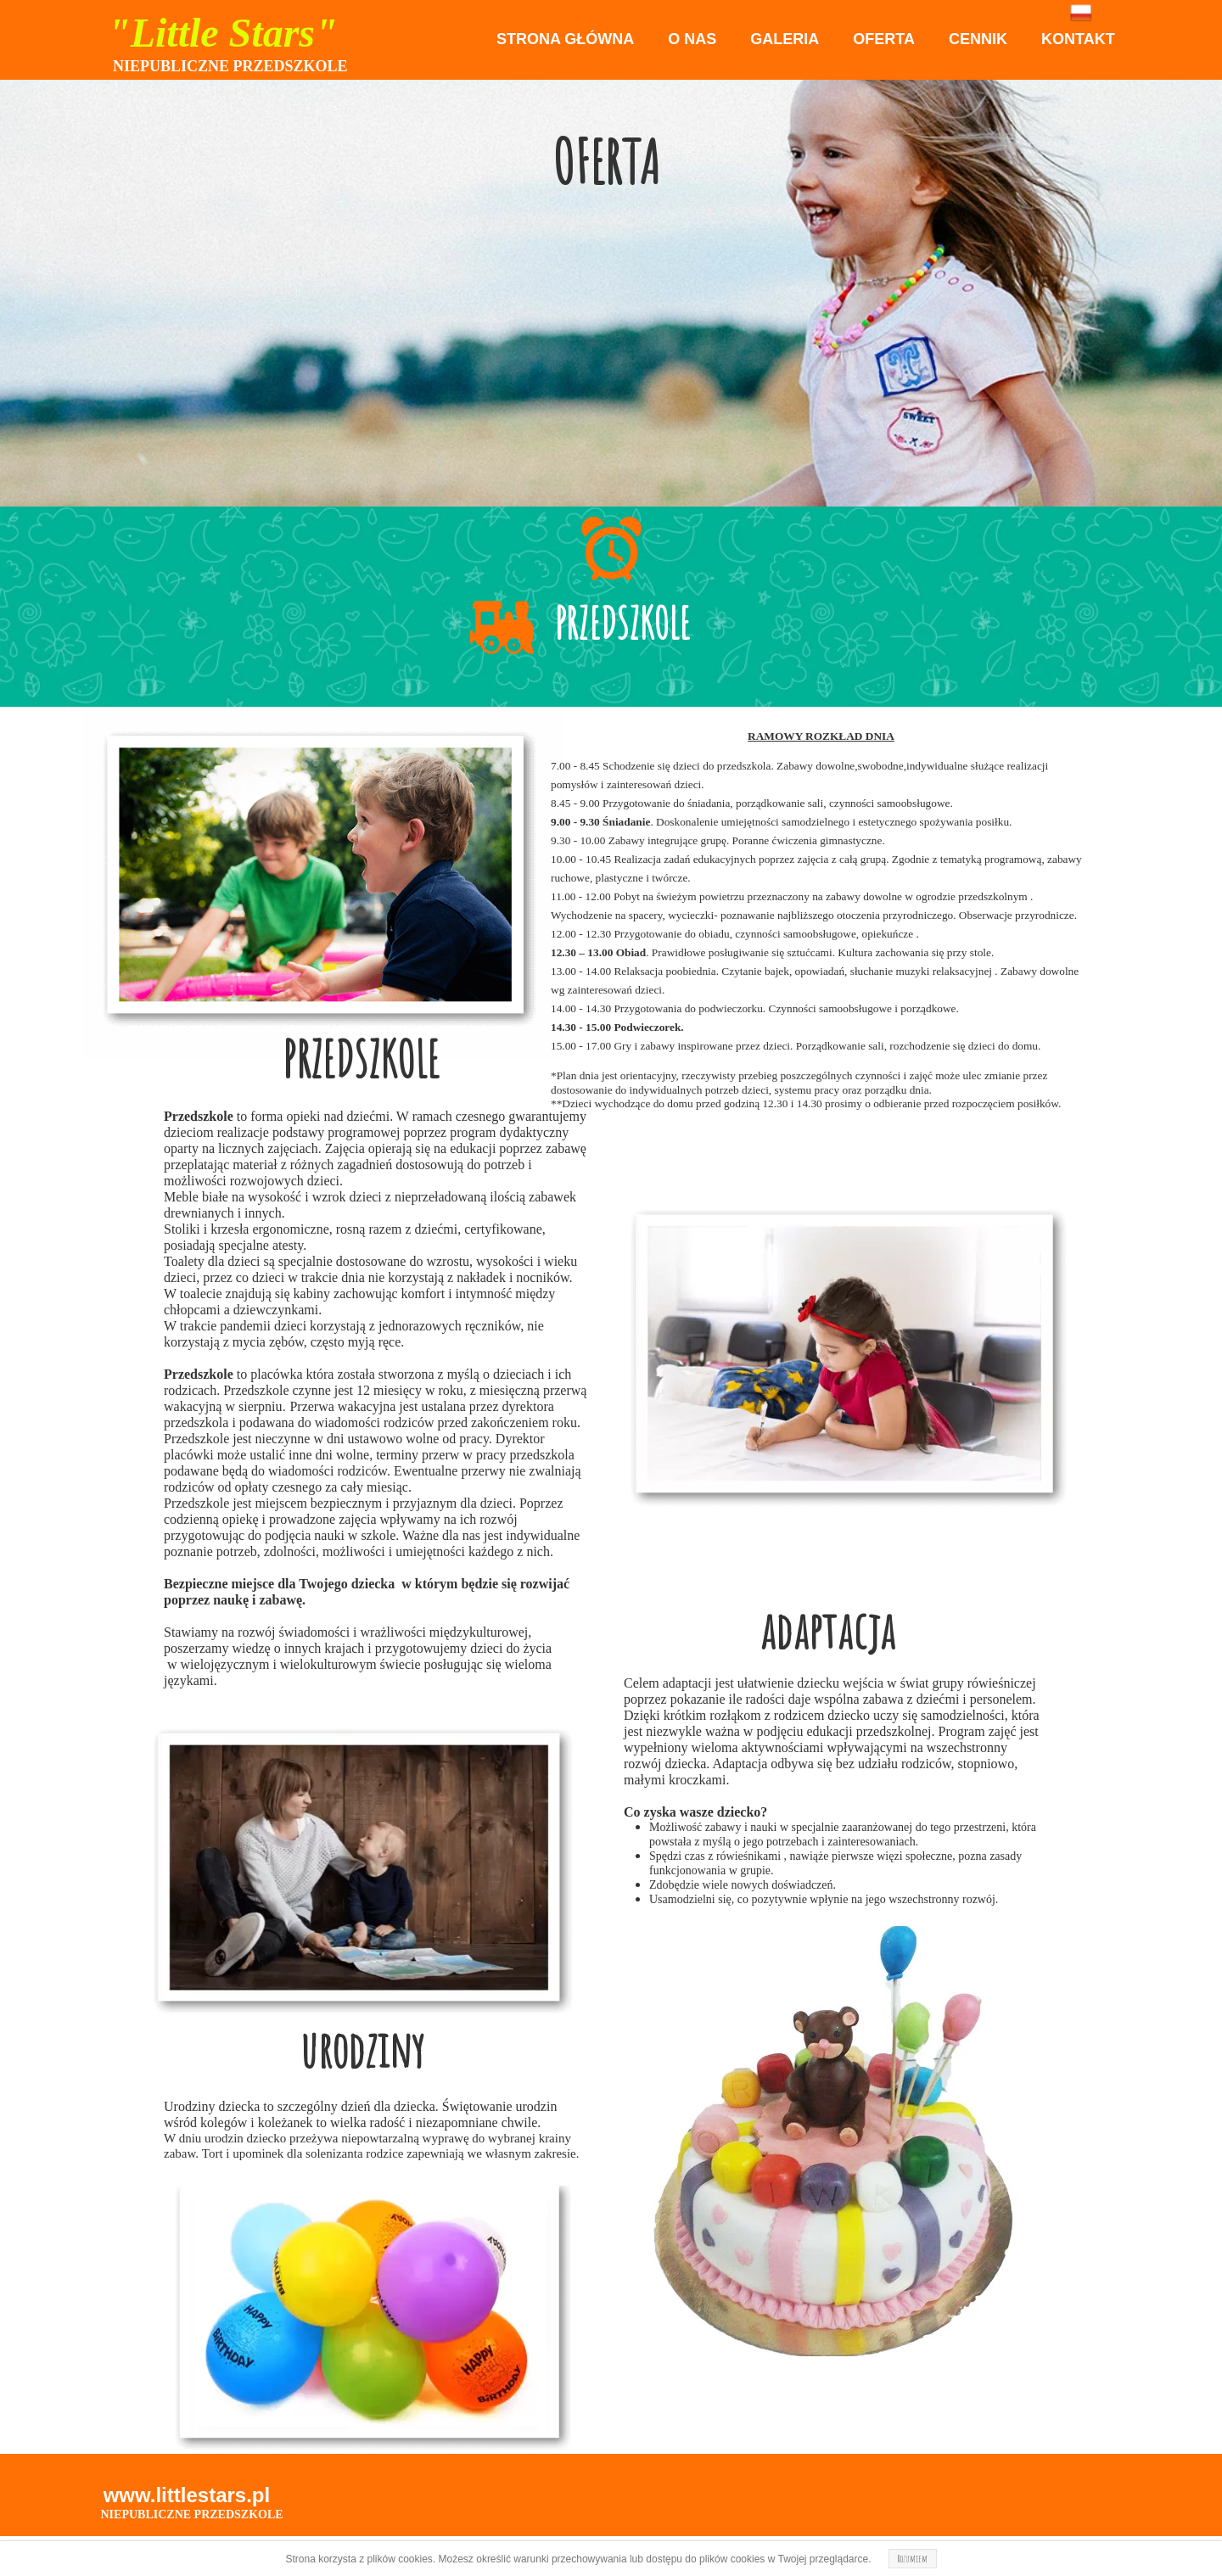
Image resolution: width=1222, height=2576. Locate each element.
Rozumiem (913, 2558)
